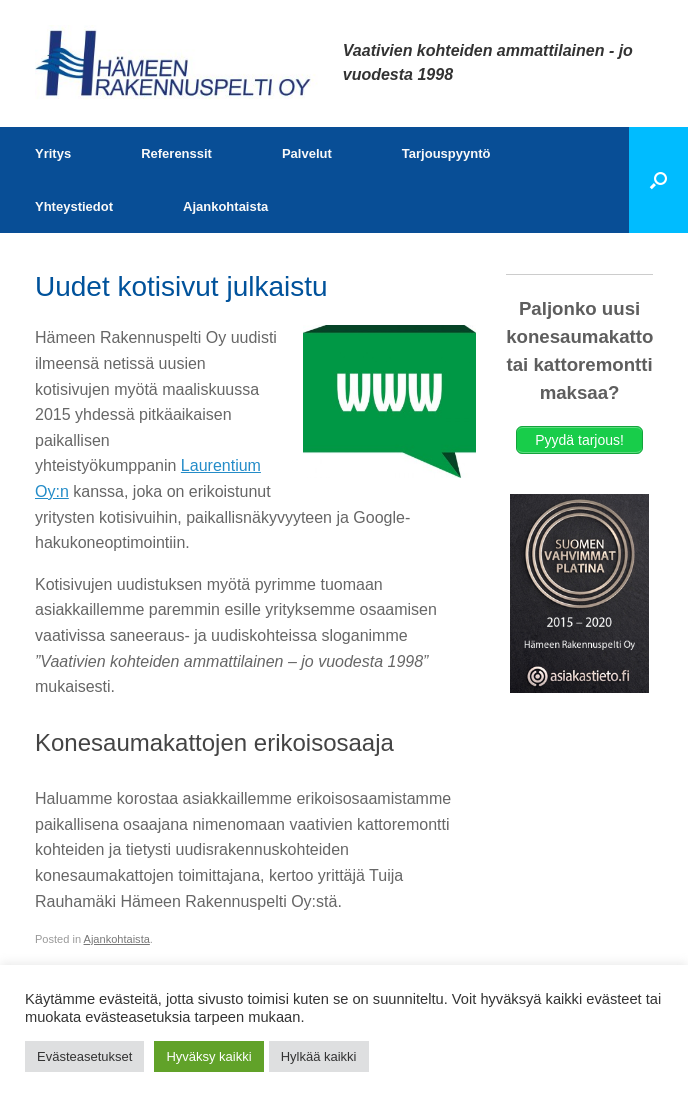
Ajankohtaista (225, 206)
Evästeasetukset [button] (84, 1056)
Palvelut (307, 153)
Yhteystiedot (74, 206)
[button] (658, 180)
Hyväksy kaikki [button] (208, 1056)
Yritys (53, 153)
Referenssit (176, 153)
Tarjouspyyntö (446, 153)
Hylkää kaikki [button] (319, 1056)
